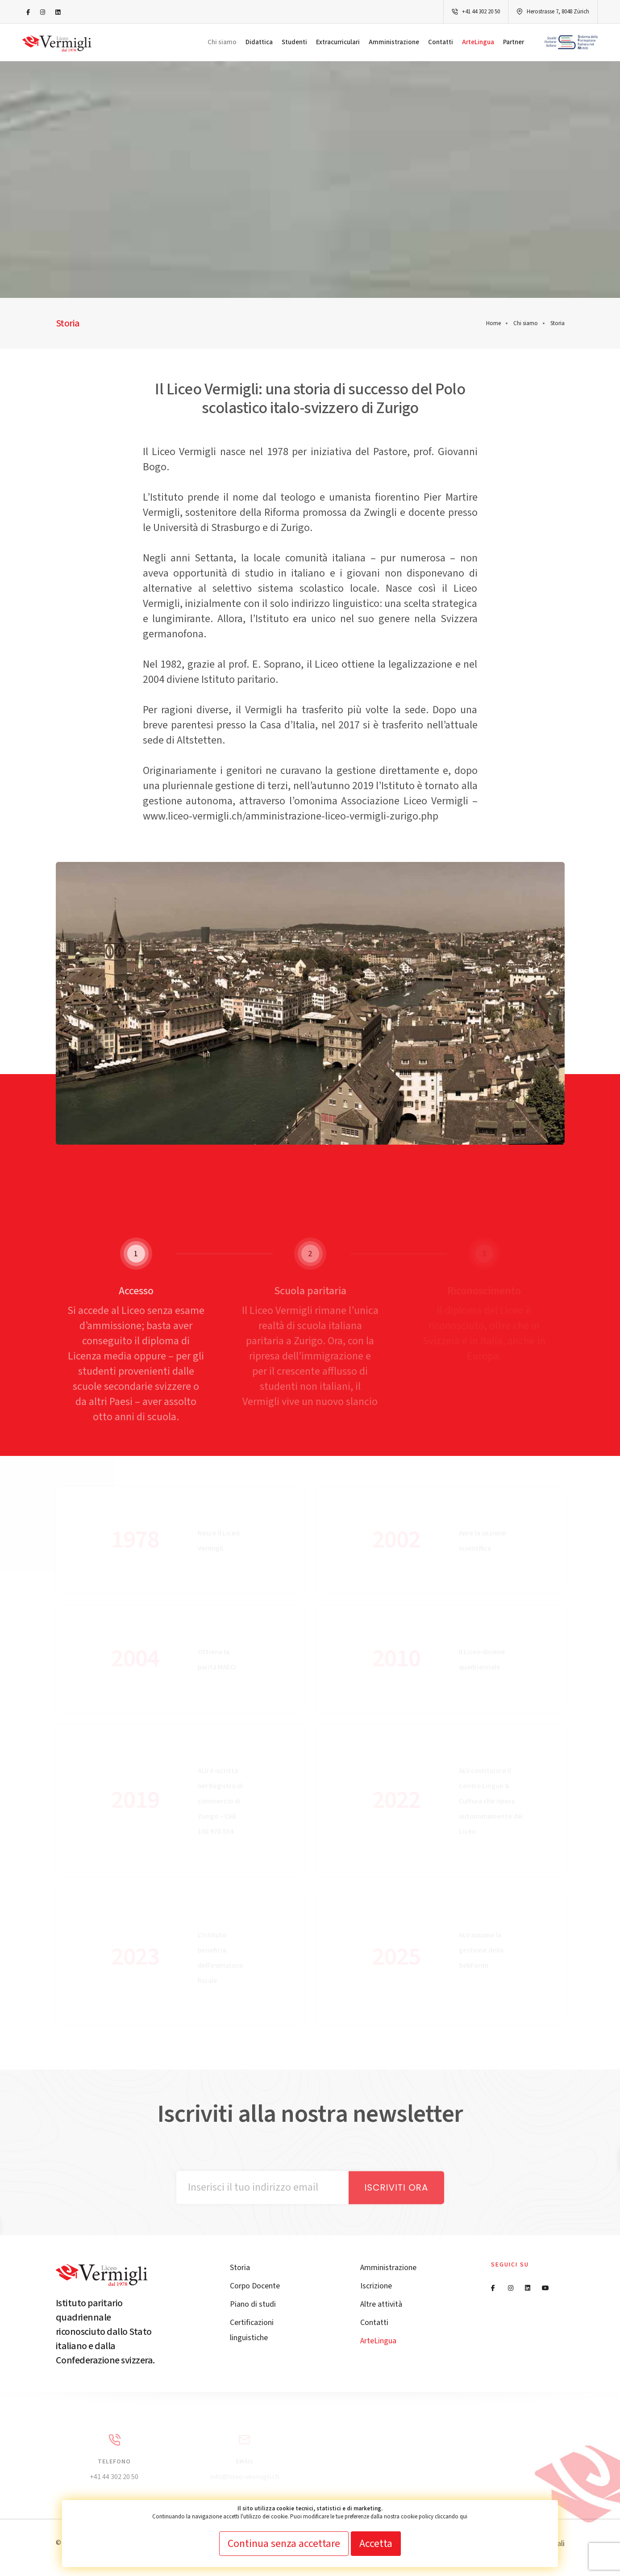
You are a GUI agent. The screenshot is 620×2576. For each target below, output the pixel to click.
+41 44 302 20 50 (481, 12)
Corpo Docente (255, 2286)
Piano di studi (253, 2304)
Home (493, 323)
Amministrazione (394, 42)
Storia (240, 2267)
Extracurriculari (338, 42)
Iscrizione (376, 2286)
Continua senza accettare (284, 2543)
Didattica (259, 42)
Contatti (440, 42)
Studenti (294, 42)
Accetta (375, 2543)
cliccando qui (451, 2517)
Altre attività (381, 2304)
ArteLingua (478, 42)
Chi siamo (222, 42)
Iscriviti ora (396, 2187)
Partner (513, 42)
